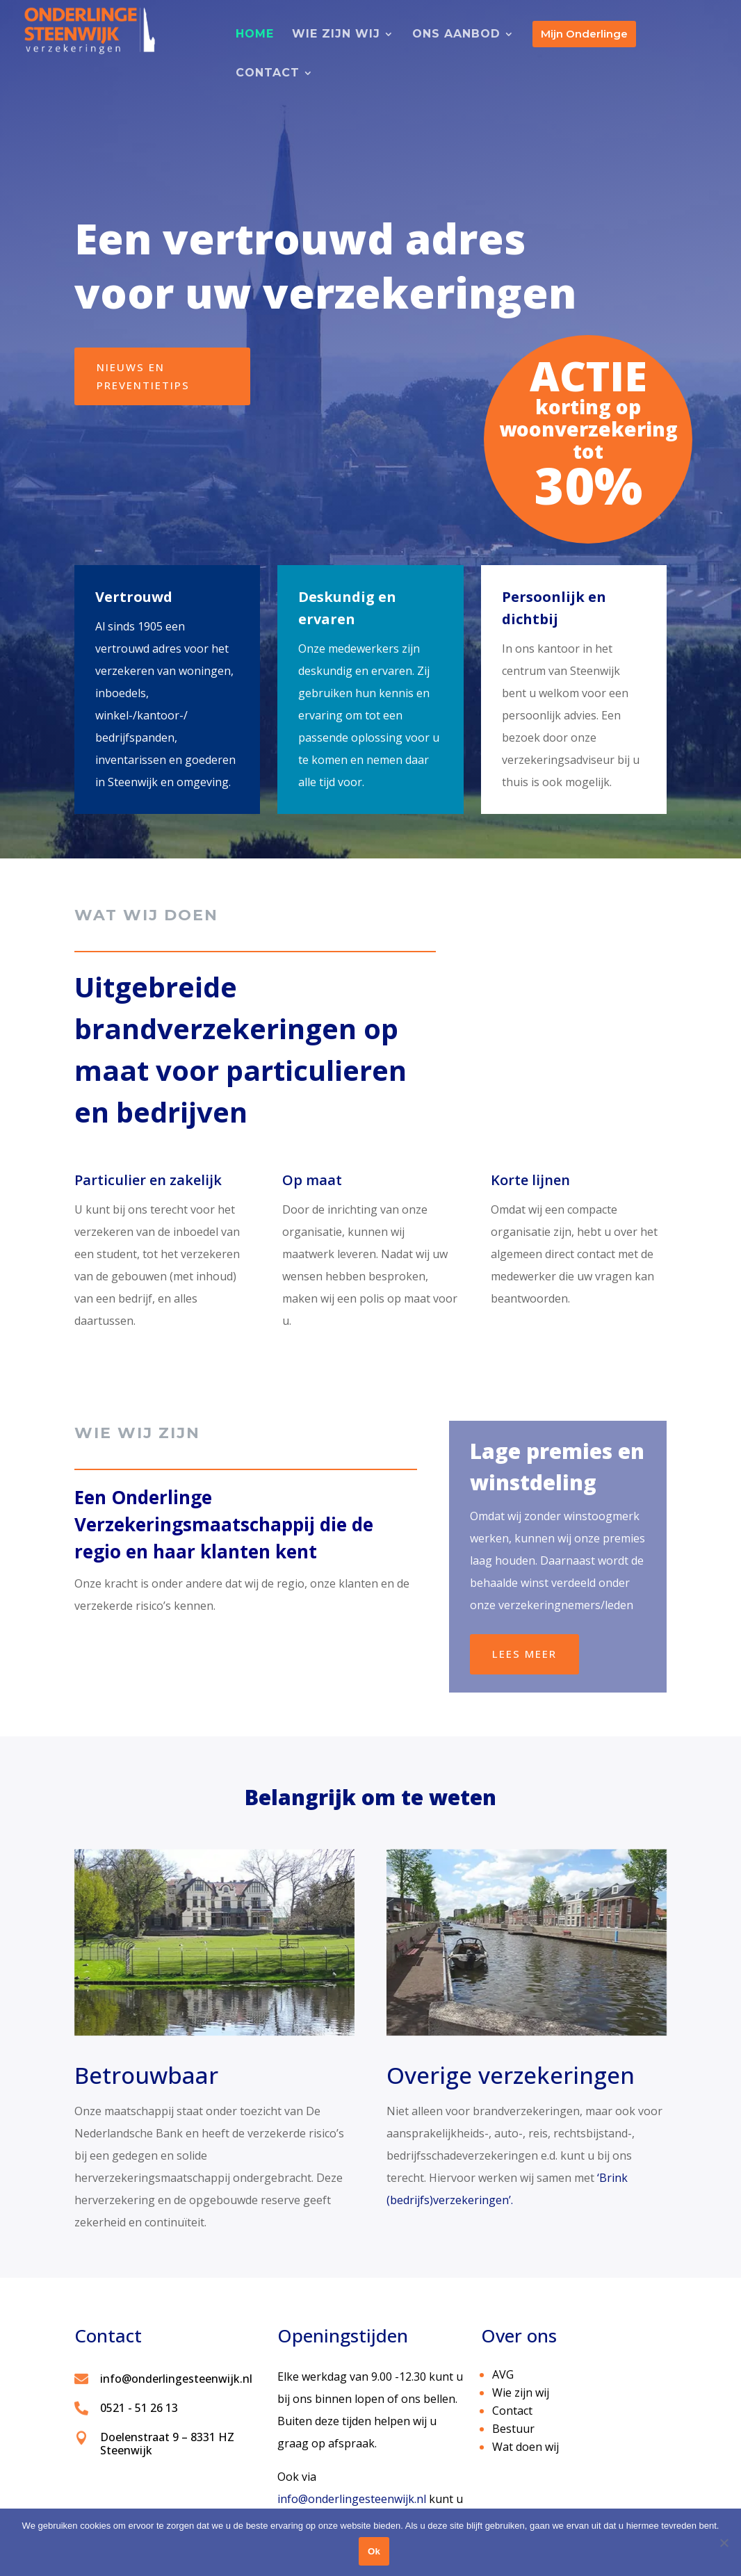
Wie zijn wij (520, 2392)
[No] (724, 2543)
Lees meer (524, 1654)
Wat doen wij (525, 2446)
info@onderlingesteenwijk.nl (351, 2498)
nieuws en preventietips (143, 376)
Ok (374, 2551)
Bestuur (513, 2428)
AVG (503, 2374)
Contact (512, 2410)
